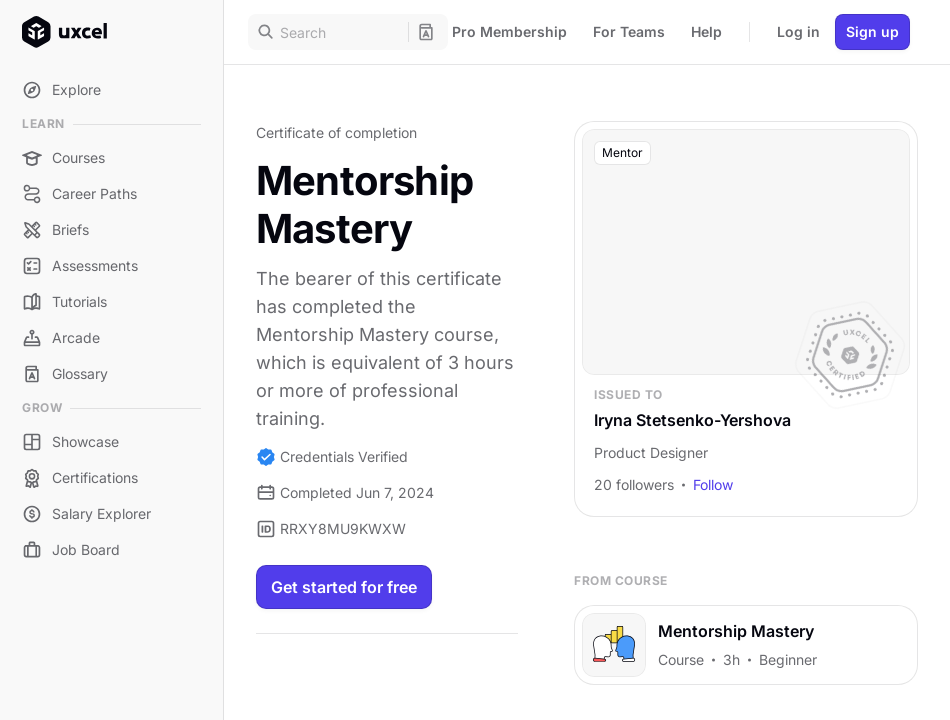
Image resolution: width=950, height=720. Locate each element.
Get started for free (344, 587)
